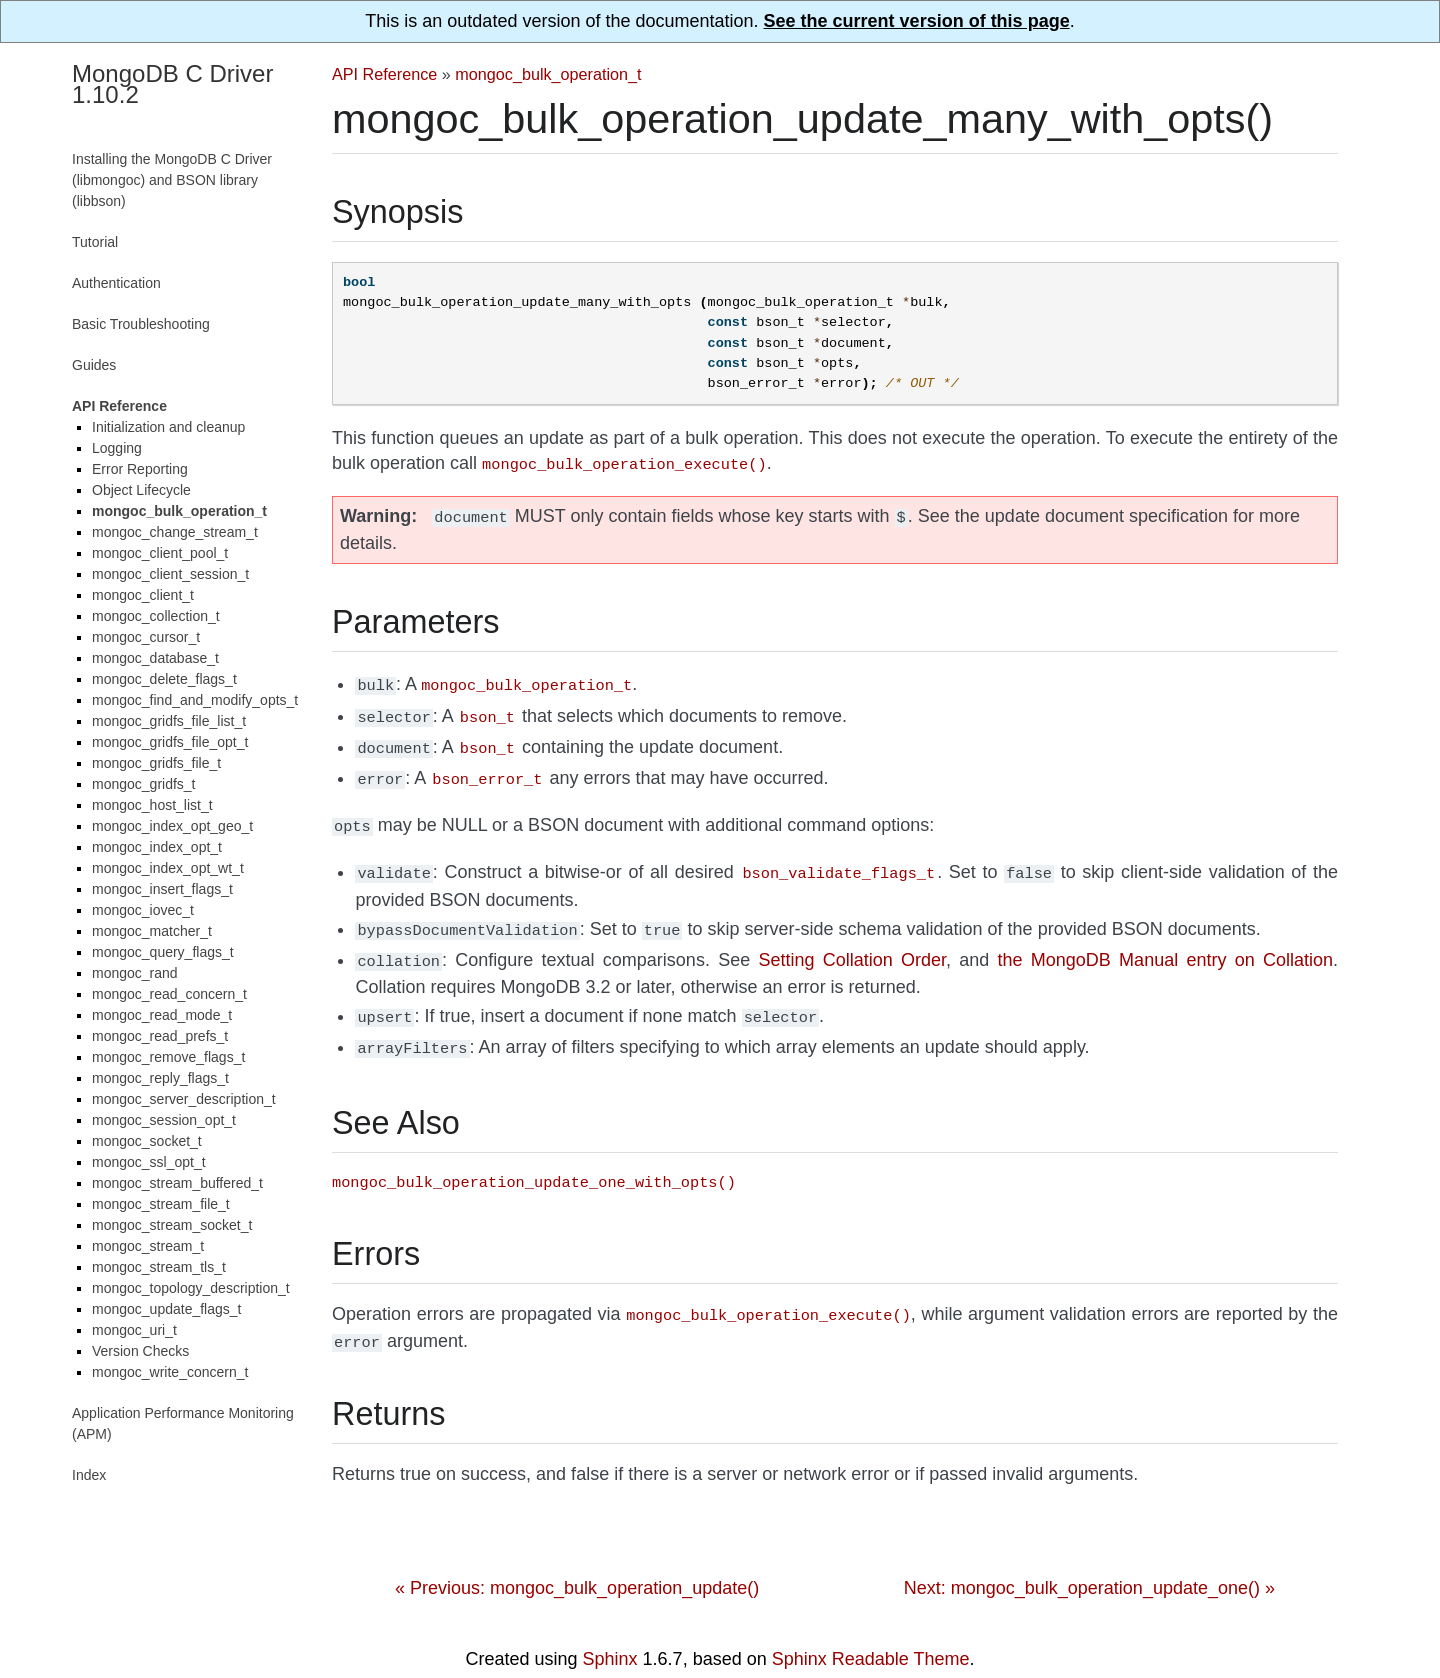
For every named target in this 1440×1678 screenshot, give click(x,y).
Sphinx (610, 1631)
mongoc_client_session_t (170, 574)
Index (89, 1475)
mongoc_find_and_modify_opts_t (195, 700)
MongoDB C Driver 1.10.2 (172, 84)
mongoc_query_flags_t (163, 952)
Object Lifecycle (141, 490)
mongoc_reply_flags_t (160, 1078)
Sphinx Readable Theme (871, 1631)
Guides (94, 365)
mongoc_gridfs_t (144, 784)
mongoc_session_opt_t (164, 1120)
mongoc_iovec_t (143, 910)
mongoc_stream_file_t (161, 1204)
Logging (117, 448)
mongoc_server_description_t (184, 1099)
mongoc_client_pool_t (160, 553)
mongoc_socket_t (147, 1141)
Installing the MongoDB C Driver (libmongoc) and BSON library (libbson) (172, 180)
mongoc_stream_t (148, 1246)
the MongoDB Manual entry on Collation (1165, 942)
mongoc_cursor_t (146, 637)
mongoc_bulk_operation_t (548, 74)
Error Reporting (140, 469)
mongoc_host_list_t (152, 805)
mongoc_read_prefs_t (160, 1036)
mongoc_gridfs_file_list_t (169, 721)
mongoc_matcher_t (152, 931)
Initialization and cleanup (168, 427)
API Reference (384, 74)
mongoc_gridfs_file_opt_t (170, 742)
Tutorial (95, 242)
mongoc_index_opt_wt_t (168, 868)
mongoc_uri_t (134, 1330)
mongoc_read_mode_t (162, 1015)
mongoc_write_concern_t (170, 1372)
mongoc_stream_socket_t (172, 1225)
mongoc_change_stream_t (175, 532)
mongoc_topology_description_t (191, 1288)
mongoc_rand (135, 973)
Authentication (116, 283)
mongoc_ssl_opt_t (149, 1162)
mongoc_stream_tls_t (159, 1267)
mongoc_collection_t (156, 616)
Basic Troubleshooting (141, 324)
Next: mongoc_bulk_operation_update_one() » (1089, 1560)
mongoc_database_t (155, 658)
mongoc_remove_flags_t (168, 1057)
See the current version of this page (917, 21)
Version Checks (140, 1351)
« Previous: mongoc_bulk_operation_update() (577, 1560)
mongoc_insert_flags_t (162, 889)
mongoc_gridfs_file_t (156, 763)
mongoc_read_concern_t (169, 994)
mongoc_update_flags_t (166, 1309)
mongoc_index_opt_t (157, 847)
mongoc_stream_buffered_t (177, 1183)
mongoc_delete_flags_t (164, 679)
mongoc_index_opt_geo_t (172, 826)
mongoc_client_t (143, 595)
